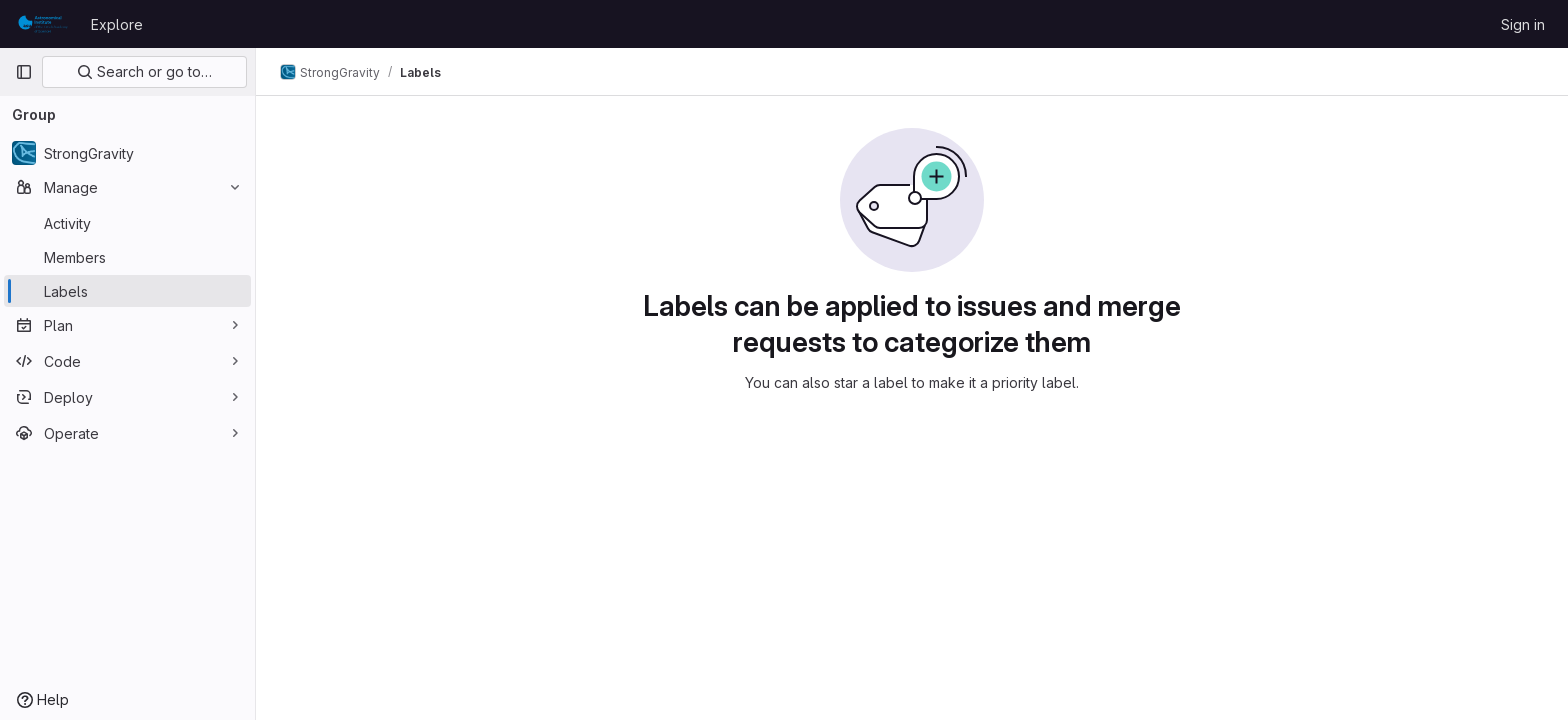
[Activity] (127, 223)
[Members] (127, 257)
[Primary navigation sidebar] (24, 72)
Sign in (1523, 24)
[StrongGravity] (127, 153)
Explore (117, 24)
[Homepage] (43, 24)
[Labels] (127, 291)
